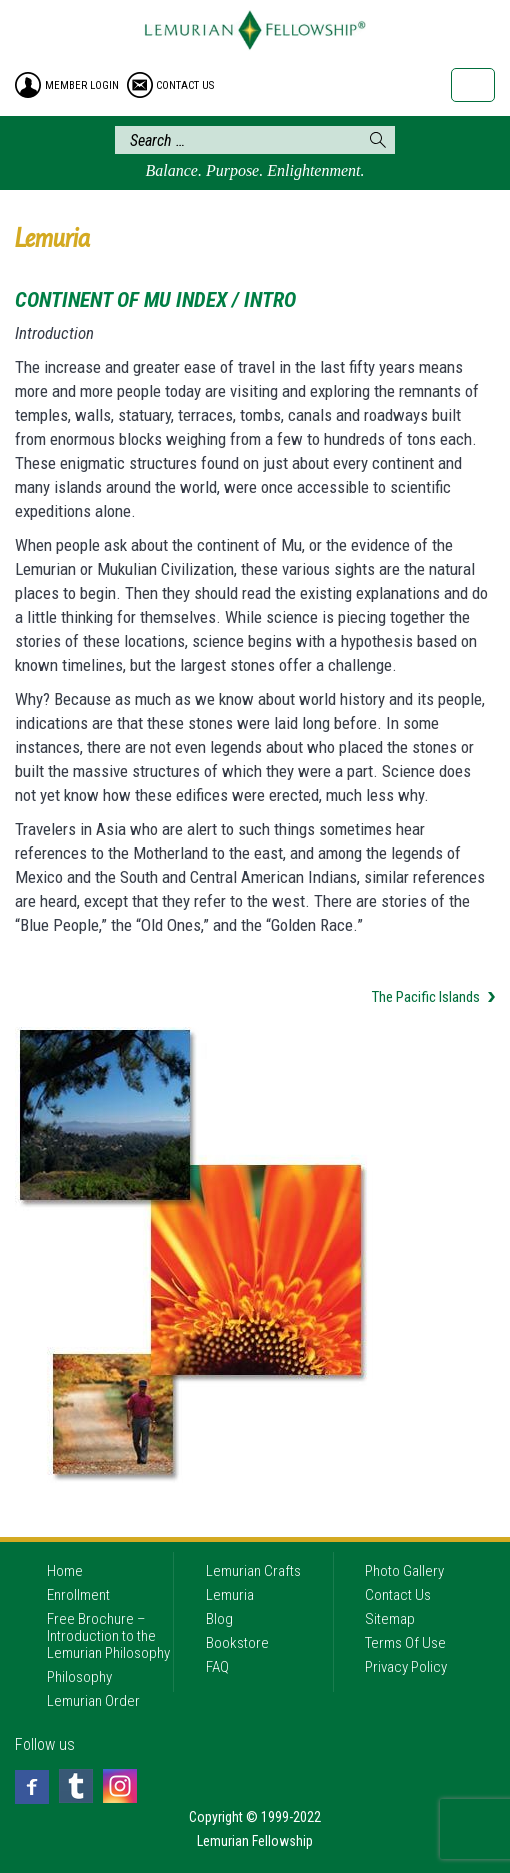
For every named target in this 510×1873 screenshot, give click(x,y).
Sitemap (390, 1619)
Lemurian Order (93, 1701)
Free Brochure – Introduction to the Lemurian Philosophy (108, 1636)
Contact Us (398, 1595)
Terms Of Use (405, 1643)
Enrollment (78, 1595)
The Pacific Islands (426, 997)
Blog (219, 1619)
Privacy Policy (406, 1667)
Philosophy (79, 1677)
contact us (185, 85)
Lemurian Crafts (253, 1571)
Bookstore (237, 1643)
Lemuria (230, 1595)
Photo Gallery (404, 1571)
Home (65, 1571)
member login (82, 85)
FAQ (217, 1667)
